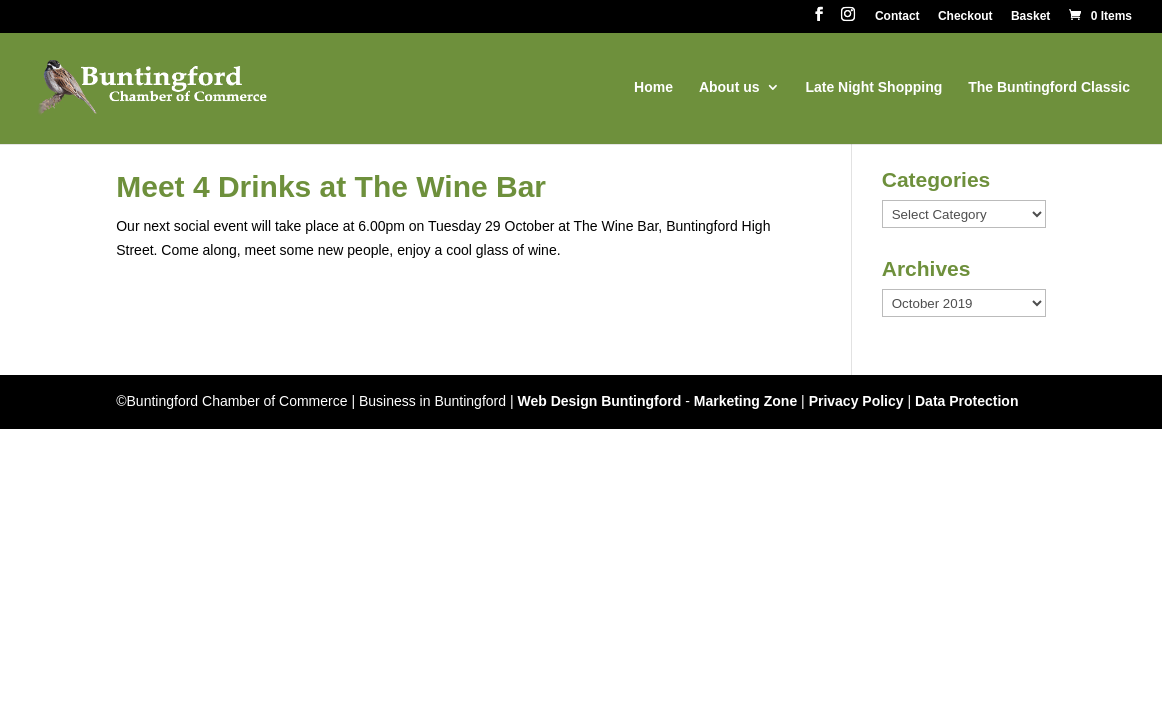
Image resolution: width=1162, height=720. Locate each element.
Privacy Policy (856, 401)
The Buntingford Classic (1049, 87)
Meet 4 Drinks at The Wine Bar (331, 186)
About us (729, 87)
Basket (1030, 16)
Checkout (965, 16)
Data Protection (966, 401)
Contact (897, 16)
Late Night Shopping (873, 87)
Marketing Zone (745, 401)
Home (653, 87)
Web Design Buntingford (599, 401)
